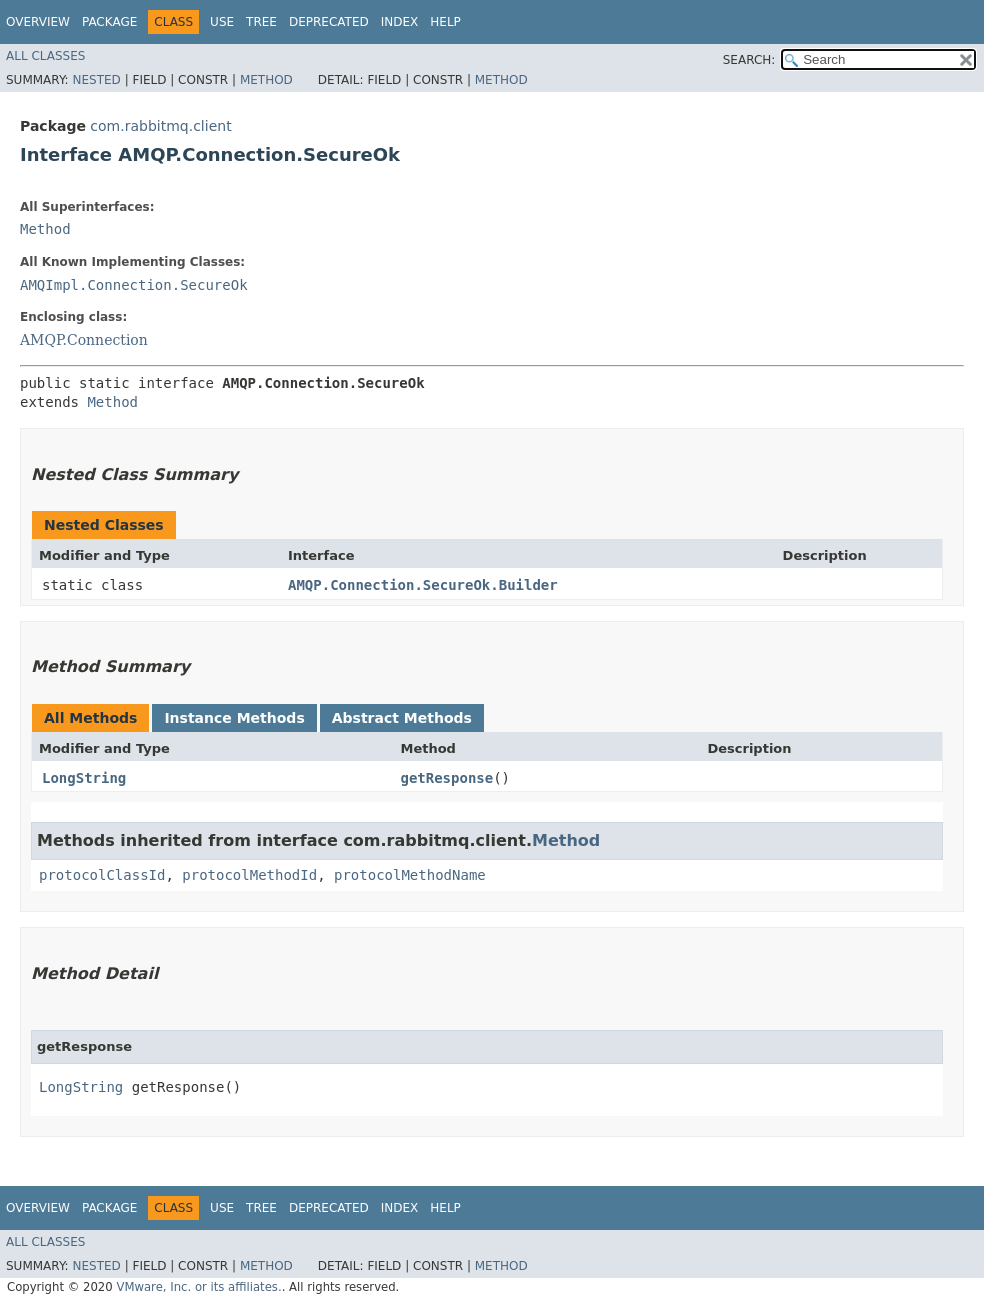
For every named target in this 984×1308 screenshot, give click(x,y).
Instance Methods (234, 718)
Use (222, 22)
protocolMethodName (410, 875)
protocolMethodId (249, 875)
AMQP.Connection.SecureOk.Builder (423, 585)
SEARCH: (749, 60)
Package (109, 22)
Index (400, 22)
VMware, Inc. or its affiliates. (198, 1287)
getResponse (446, 778)
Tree (261, 22)
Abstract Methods (402, 718)
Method (266, 80)
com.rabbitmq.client (160, 126)
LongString (84, 778)
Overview (38, 22)
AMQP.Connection (84, 340)
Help (445, 22)
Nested (96, 80)
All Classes (45, 56)
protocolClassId (102, 875)
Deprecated (329, 22)
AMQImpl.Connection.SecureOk (134, 285)
